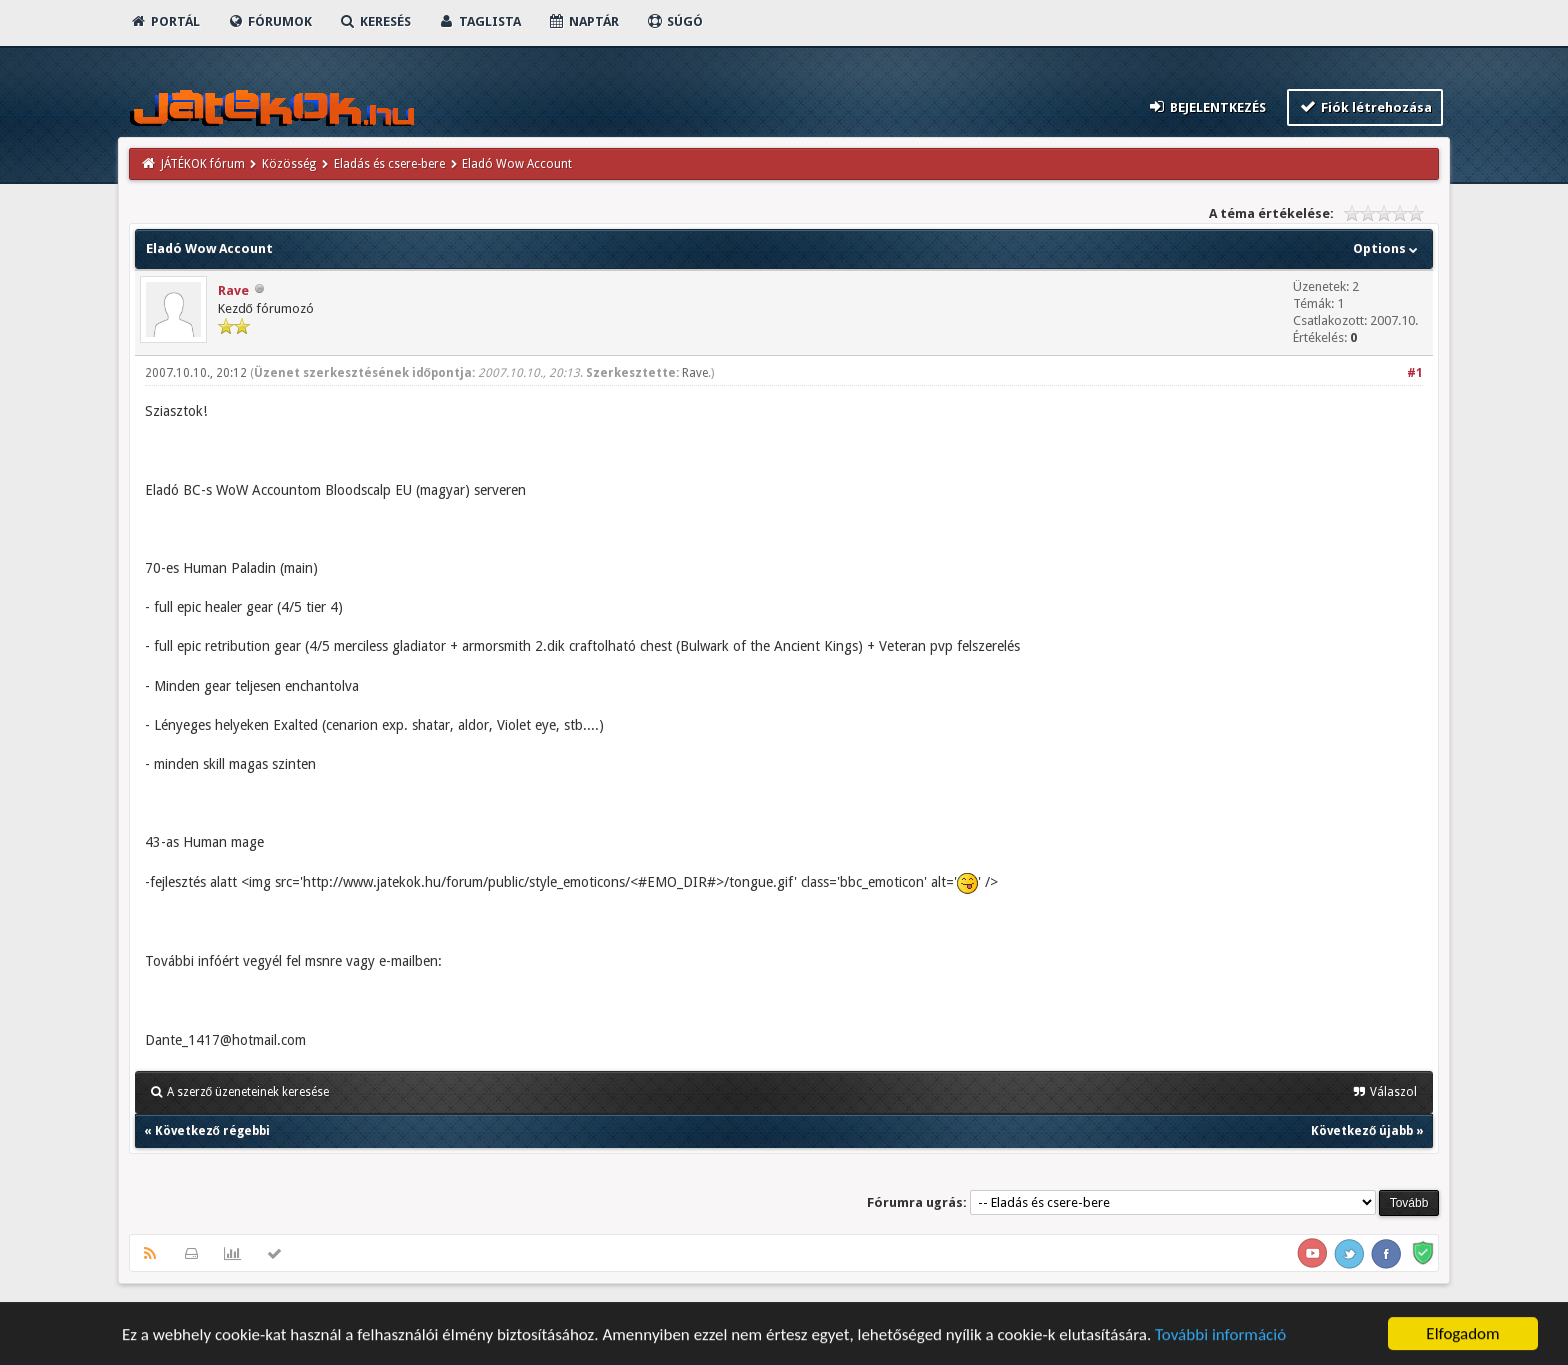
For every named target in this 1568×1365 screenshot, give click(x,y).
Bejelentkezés (1206, 106)
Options (1387, 248)
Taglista (479, 21)
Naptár (583, 21)
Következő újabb (1362, 1131)
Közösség (289, 164)
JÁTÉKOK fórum (203, 164)
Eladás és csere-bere (389, 164)
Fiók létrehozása (1365, 106)
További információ (1220, 1336)
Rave (233, 290)
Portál (165, 21)
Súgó (674, 21)
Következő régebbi (212, 1131)
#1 (1415, 373)
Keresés (375, 21)
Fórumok (269, 21)
